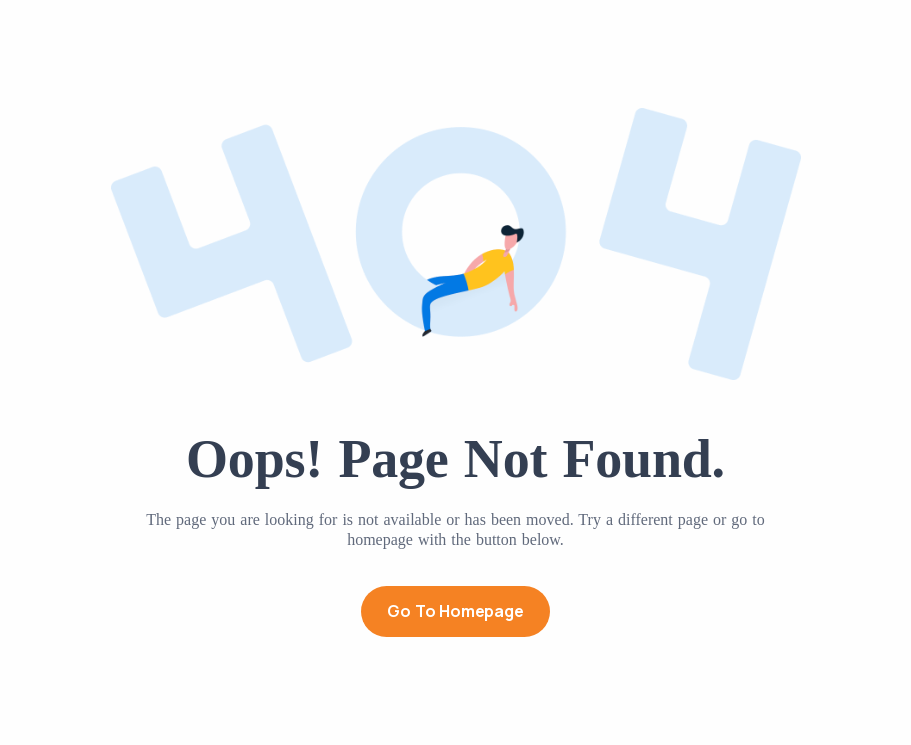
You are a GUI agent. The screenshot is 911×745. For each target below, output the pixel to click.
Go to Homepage (455, 611)
